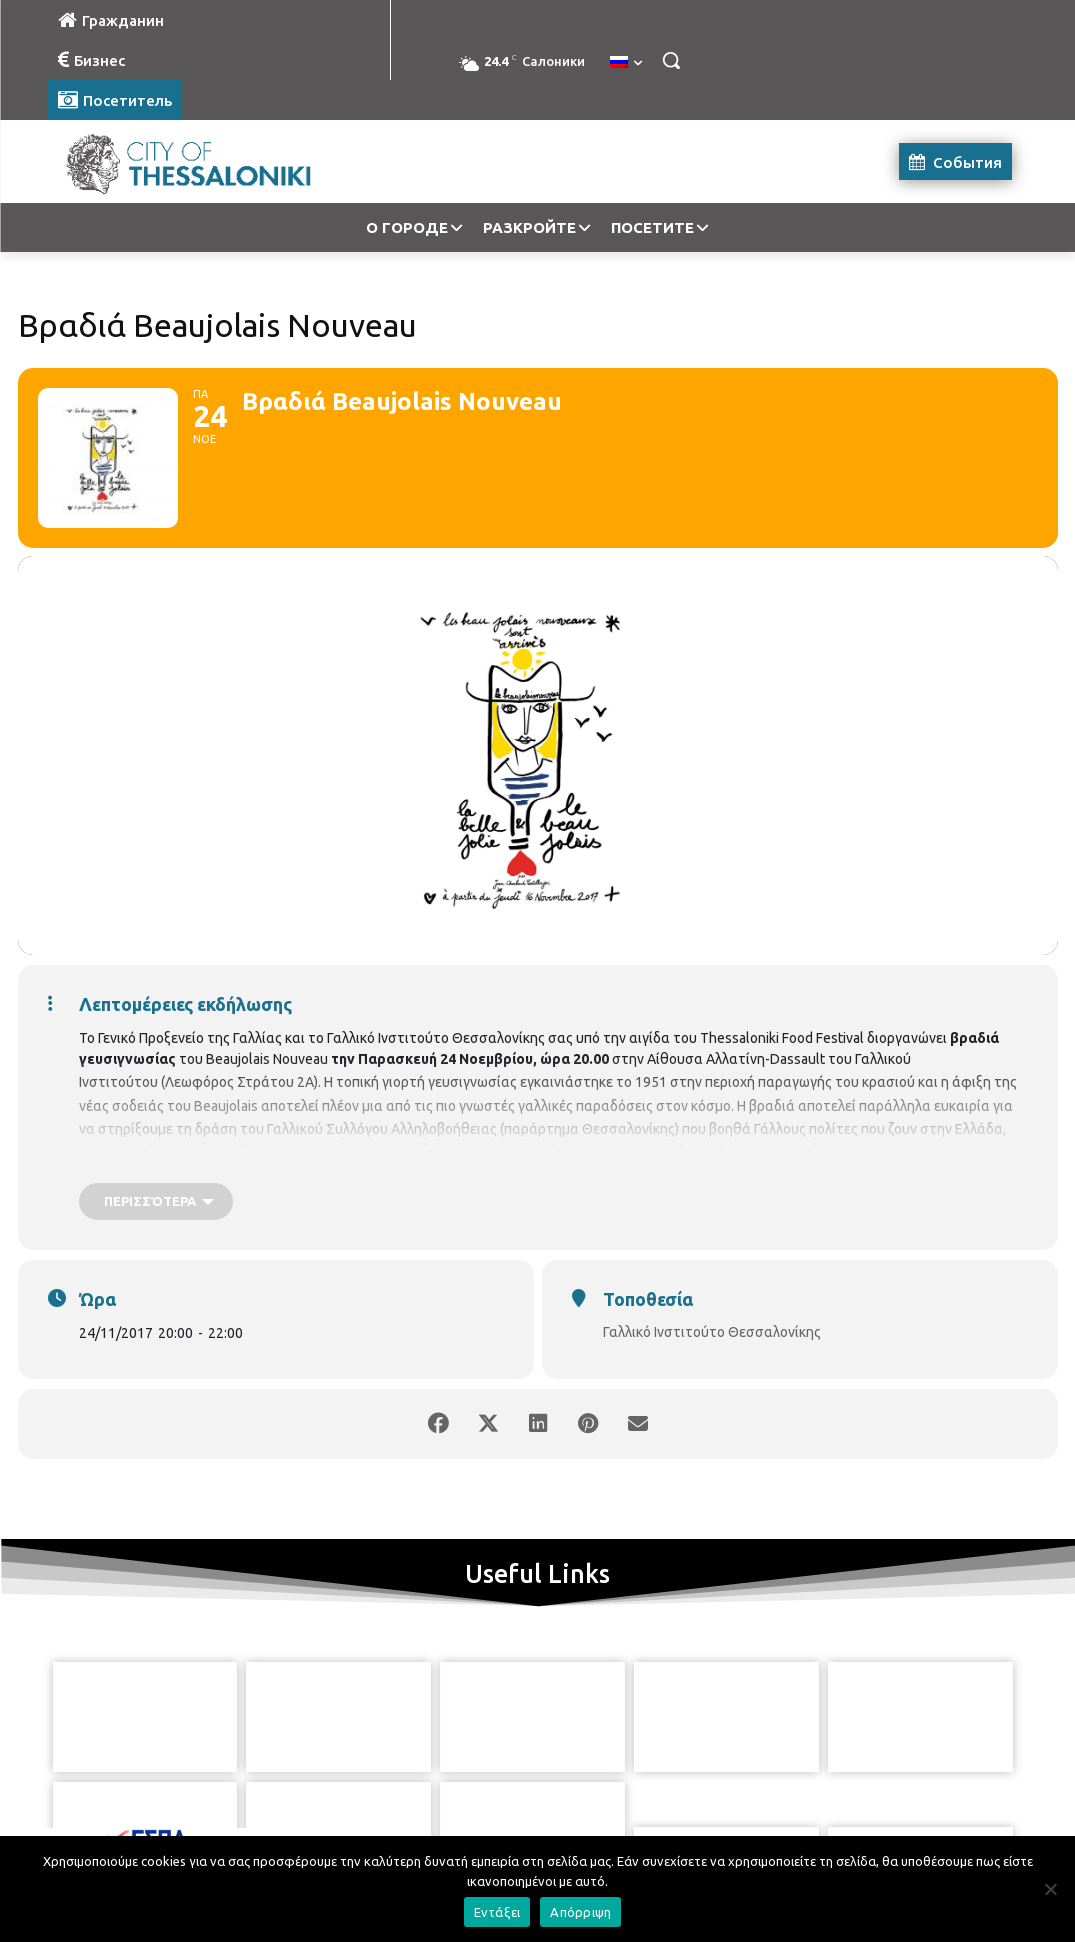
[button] (671, 60)
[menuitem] (626, 63)
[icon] (629, 1831)
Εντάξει (497, 1912)
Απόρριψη (580, 1912)
